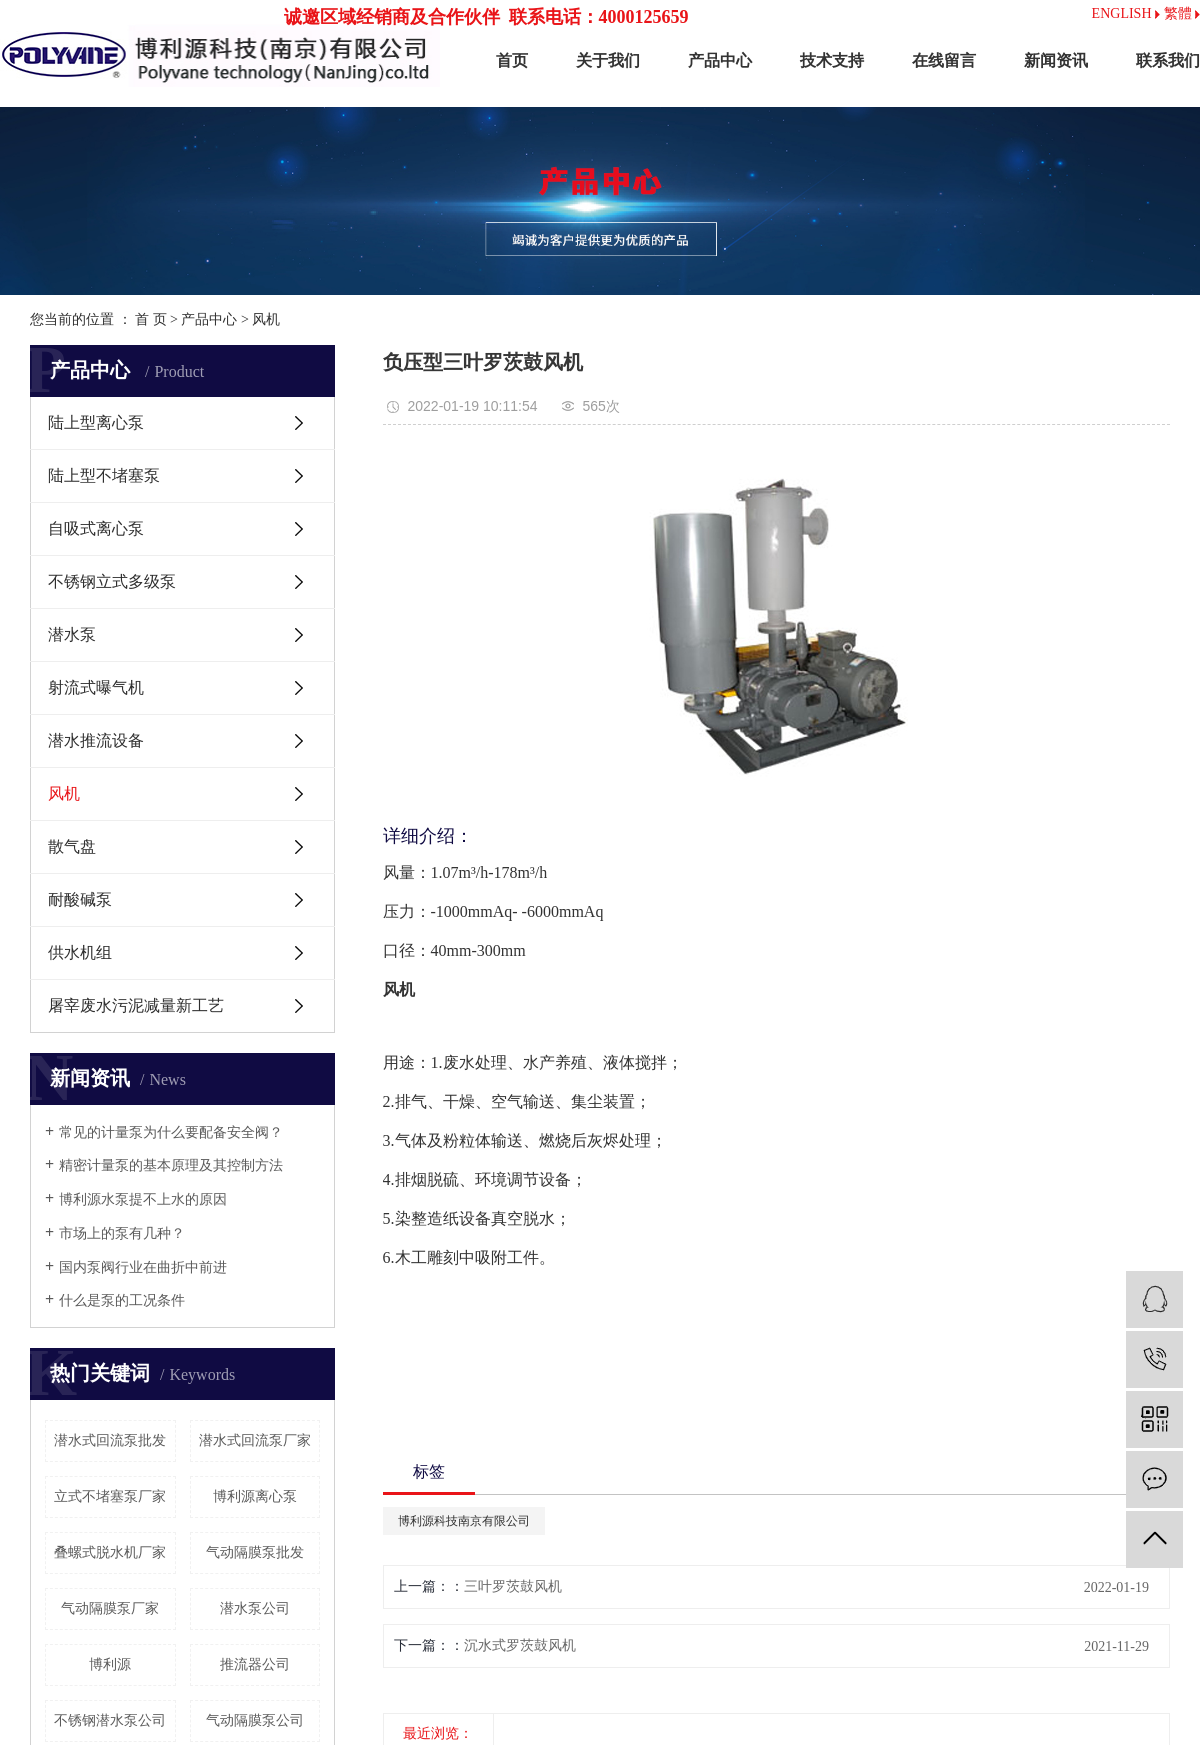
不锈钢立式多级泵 (112, 581)
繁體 (1182, 13)
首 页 (151, 319)
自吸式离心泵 (96, 528)
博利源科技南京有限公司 (464, 1521)
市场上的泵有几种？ (122, 1233)
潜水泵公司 (255, 1608)
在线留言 (944, 60)
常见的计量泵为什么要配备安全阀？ (171, 1132)
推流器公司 (255, 1664)
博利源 (110, 1664)
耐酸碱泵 (80, 899)
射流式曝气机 (96, 687)
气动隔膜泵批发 (255, 1552)
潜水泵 (72, 634)
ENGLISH (1126, 13)
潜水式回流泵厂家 (255, 1440)
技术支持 (832, 60)
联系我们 (1168, 60)
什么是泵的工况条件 (122, 1300)
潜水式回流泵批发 (110, 1440)
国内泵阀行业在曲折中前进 (143, 1267)
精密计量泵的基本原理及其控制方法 (171, 1165)
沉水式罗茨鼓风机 (520, 1645)
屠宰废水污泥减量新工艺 (136, 1005)
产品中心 (720, 60)
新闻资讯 (1056, 60)
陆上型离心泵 (96, 422)
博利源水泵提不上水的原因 (143, 1199)
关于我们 (608, 60)
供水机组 (80, 952)
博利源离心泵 (255, 1496)
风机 (266, 319)
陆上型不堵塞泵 (104, 475)
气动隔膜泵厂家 (110, 1608)
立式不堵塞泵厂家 (110, 1496)
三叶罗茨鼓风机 (513, 1586)
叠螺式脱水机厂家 (110, 1552)
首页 (512, 60)
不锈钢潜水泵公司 (110, 1720)
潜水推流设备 (96, 740)
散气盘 (72, 846)
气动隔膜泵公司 (255, 1720)
